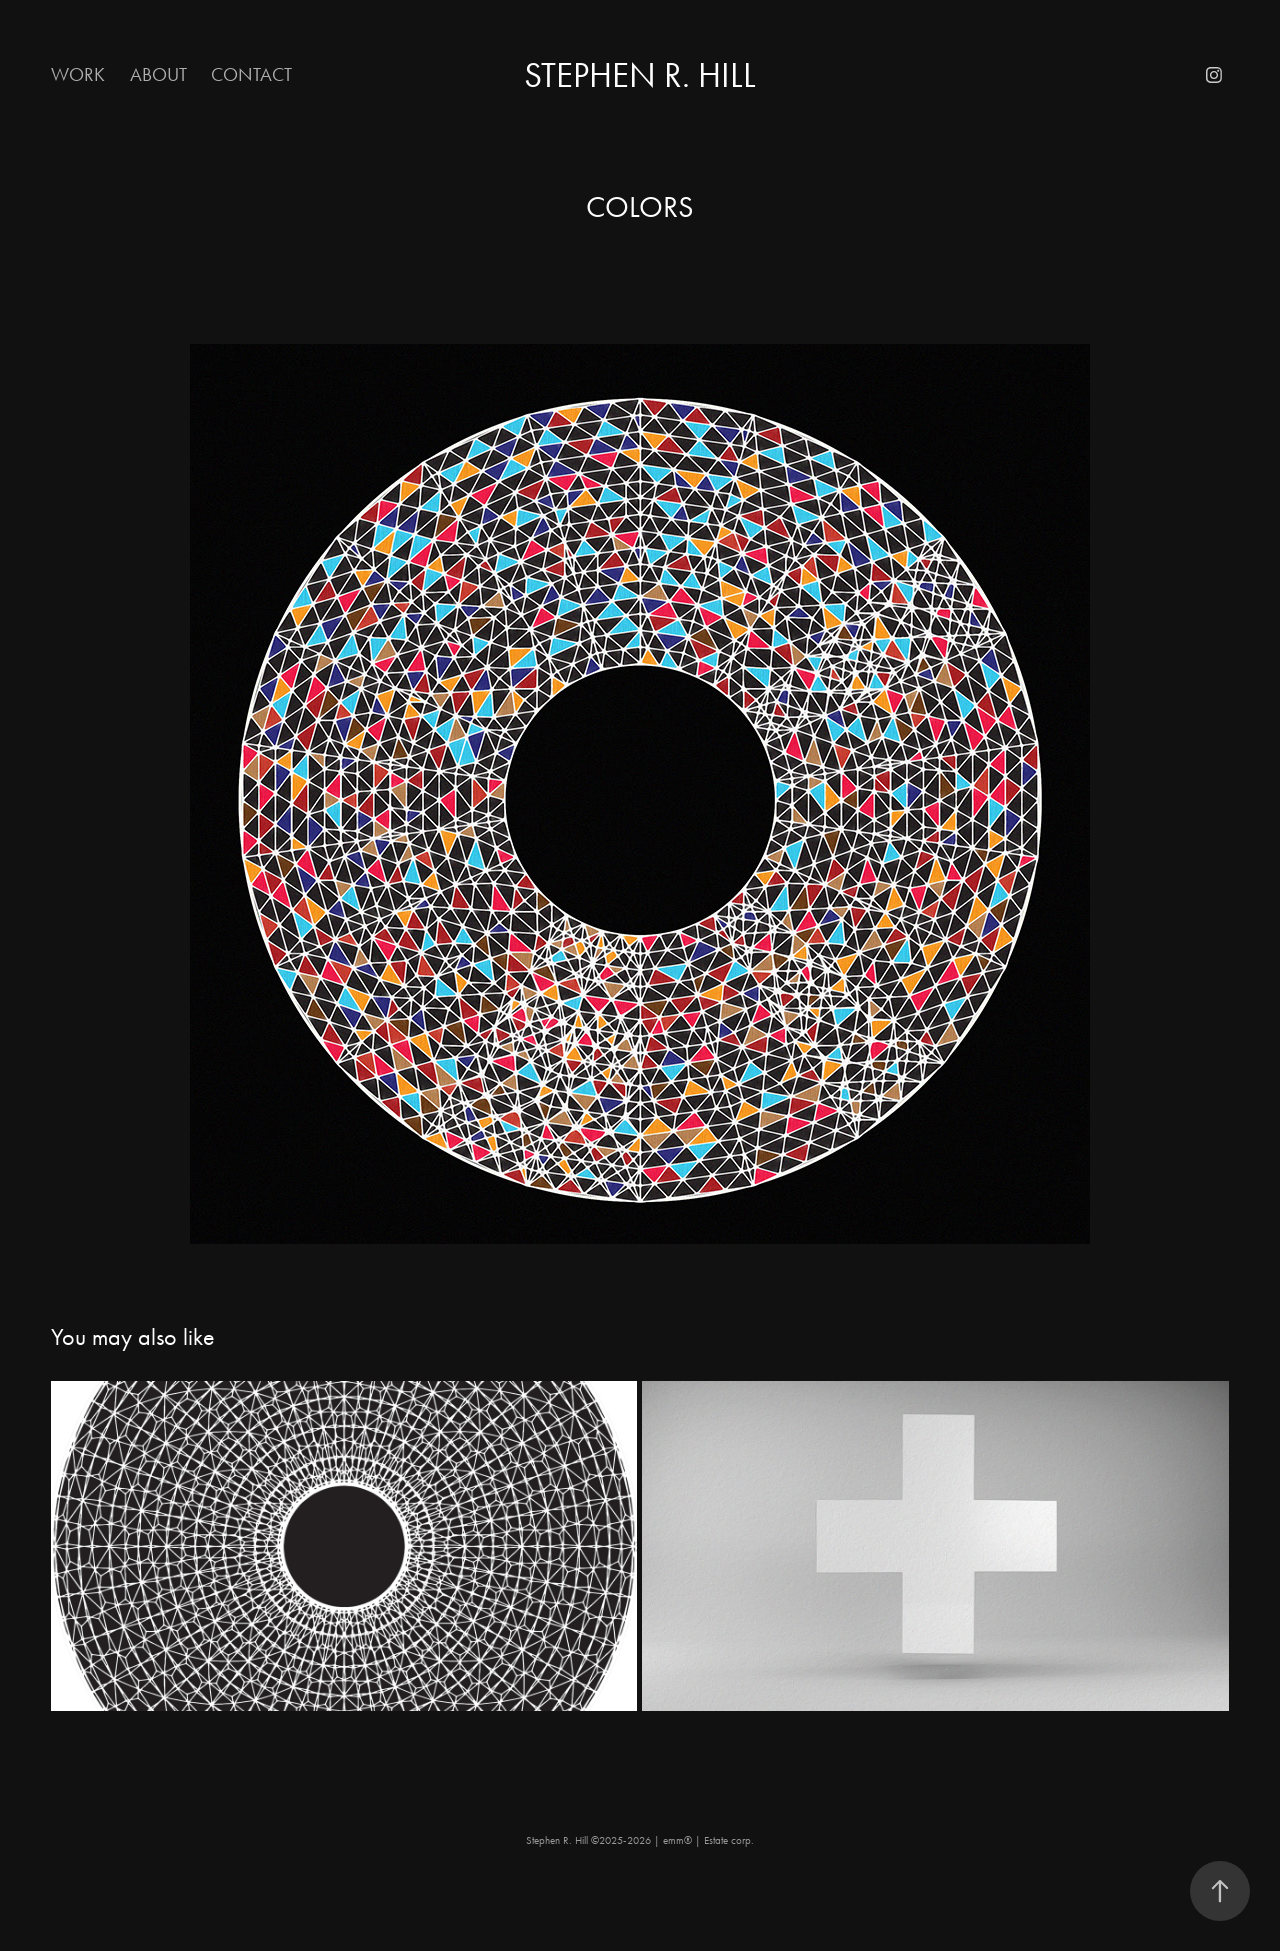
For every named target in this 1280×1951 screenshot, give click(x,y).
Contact (251, 74)
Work (78, 74)
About (158, 74)
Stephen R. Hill (640, 75)
